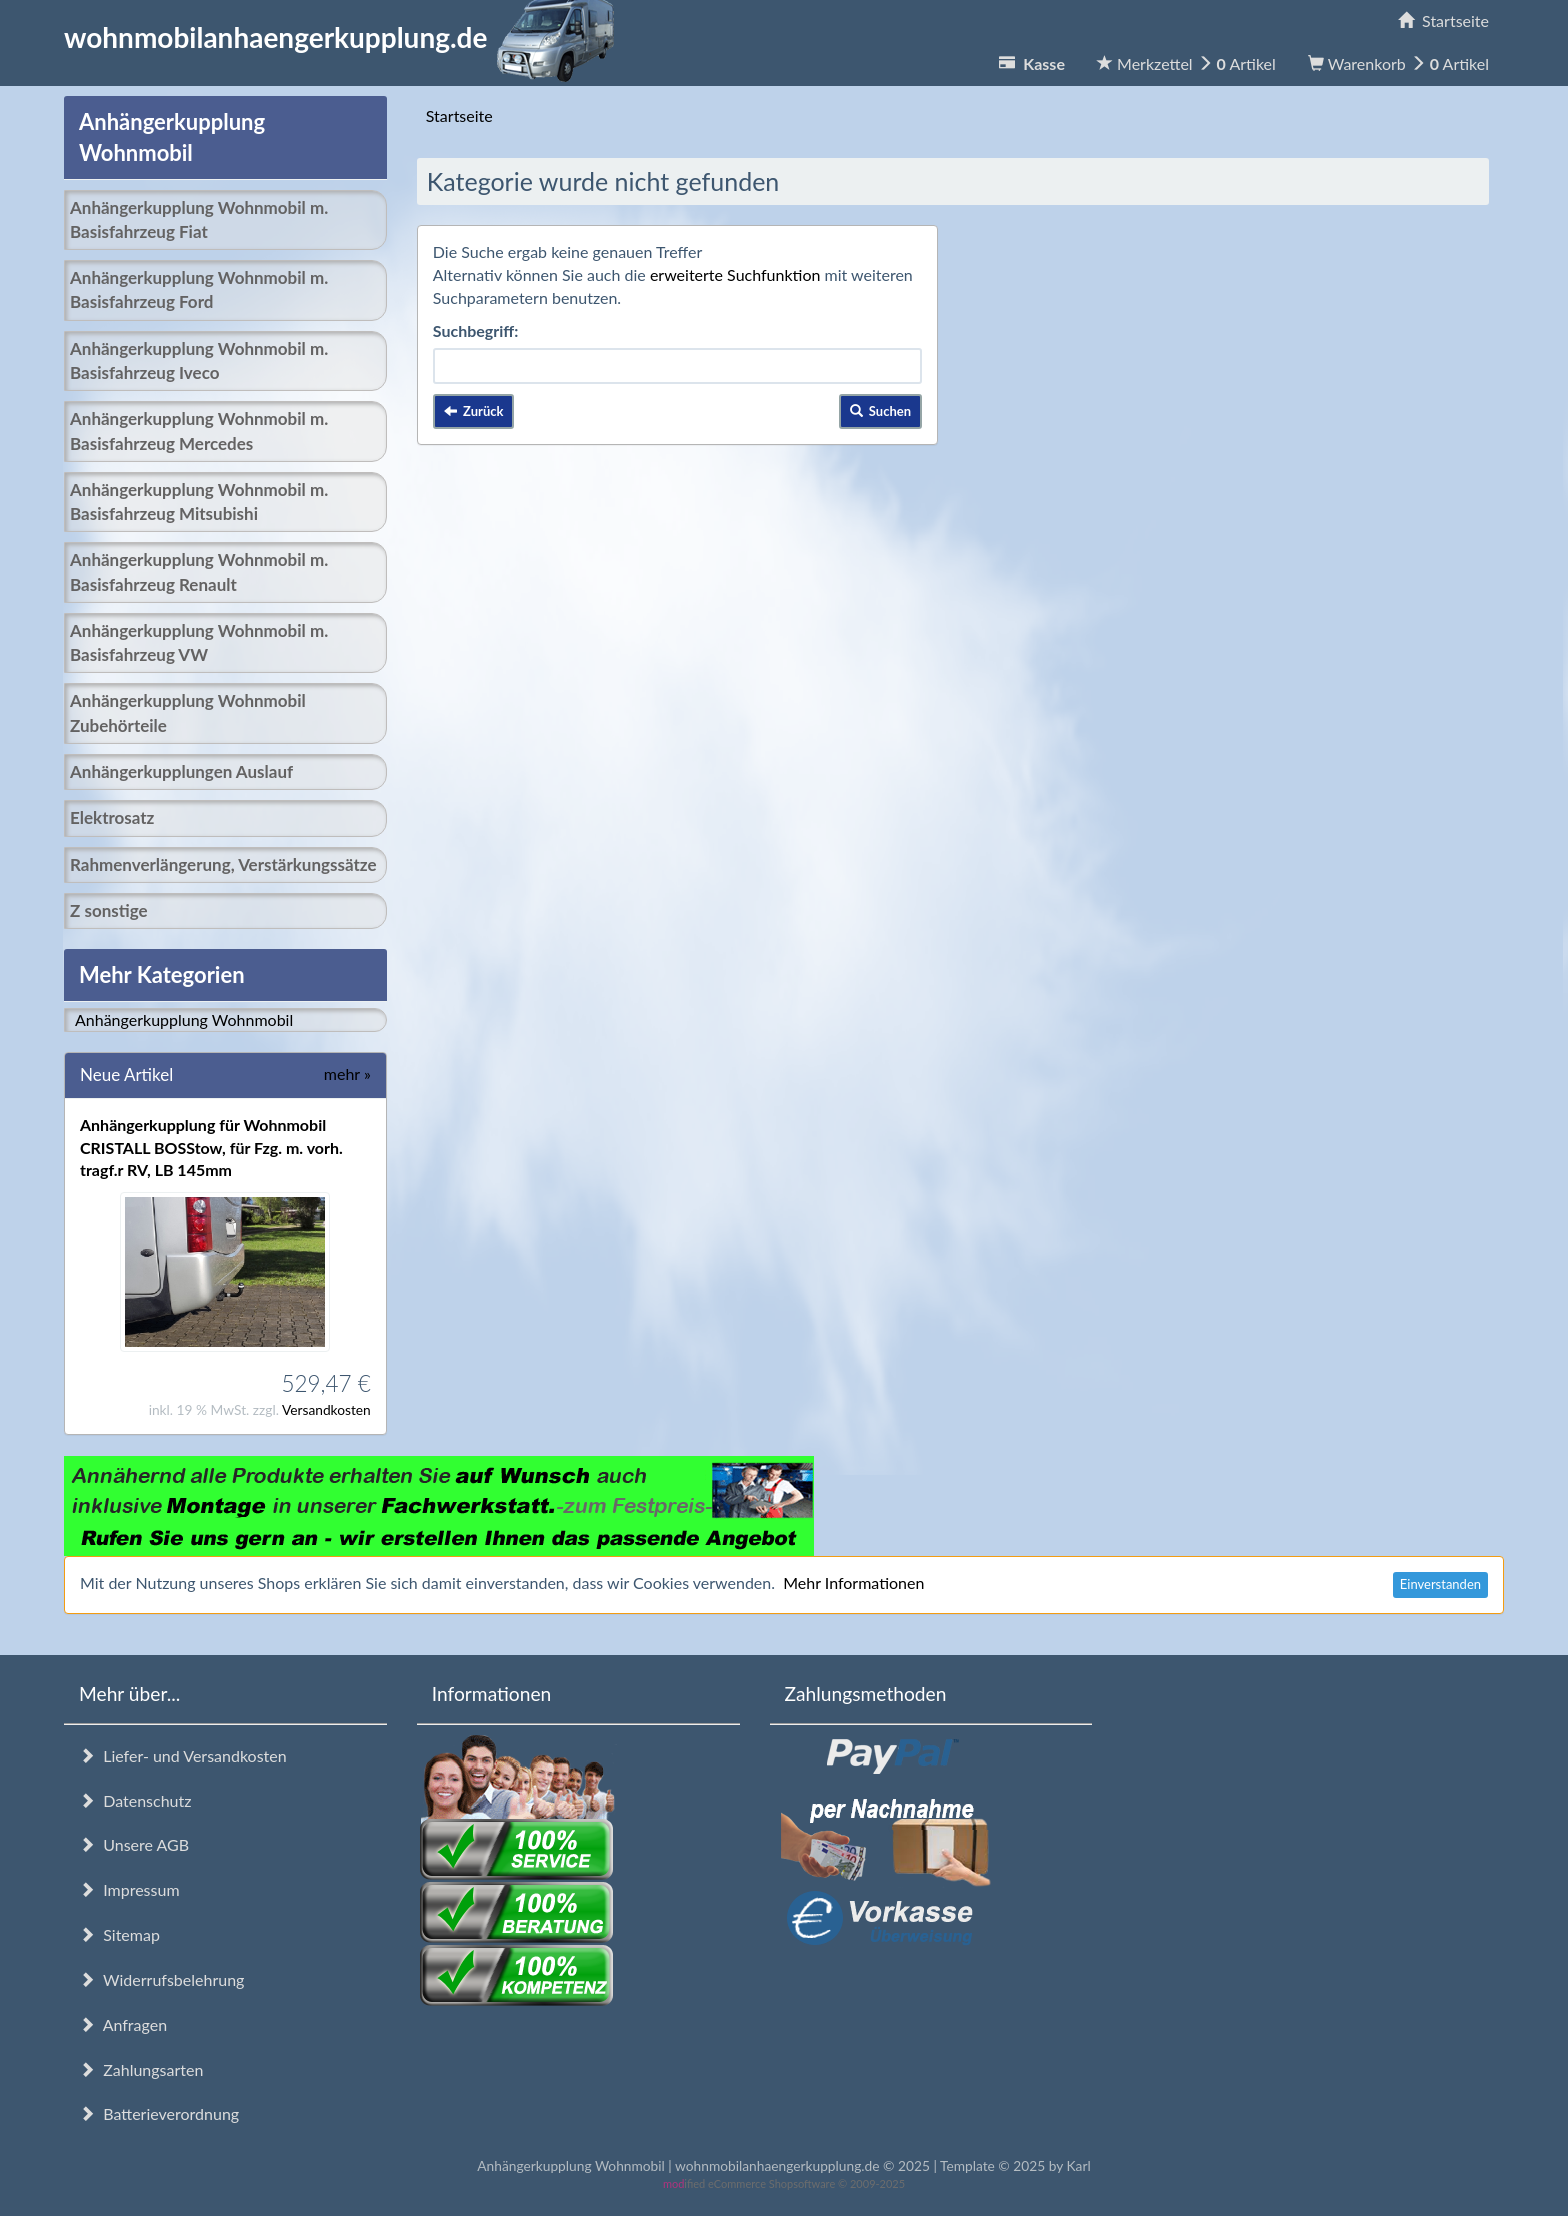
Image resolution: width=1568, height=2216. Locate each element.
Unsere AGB (134, 1844)
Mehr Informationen (853, 1582)
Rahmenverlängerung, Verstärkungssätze (223, 864)
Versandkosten (326, 1409)
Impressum (129, 1889)
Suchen (881, 411)
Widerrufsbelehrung (161, 1979)
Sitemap (119, 1934)
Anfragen (123, 2024)
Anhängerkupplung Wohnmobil (184, 1019)
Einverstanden (1440, 1584)
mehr (347, 1073)
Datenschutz (135, 1800)
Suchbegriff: (476, 330)
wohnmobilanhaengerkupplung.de (345, 37)
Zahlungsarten (141, 2069)
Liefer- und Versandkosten (183, 1755)
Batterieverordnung (159, 2113)
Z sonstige (109, 910)
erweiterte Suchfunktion (735, 274)
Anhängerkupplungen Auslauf (181, 771)
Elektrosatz (112, 817)
